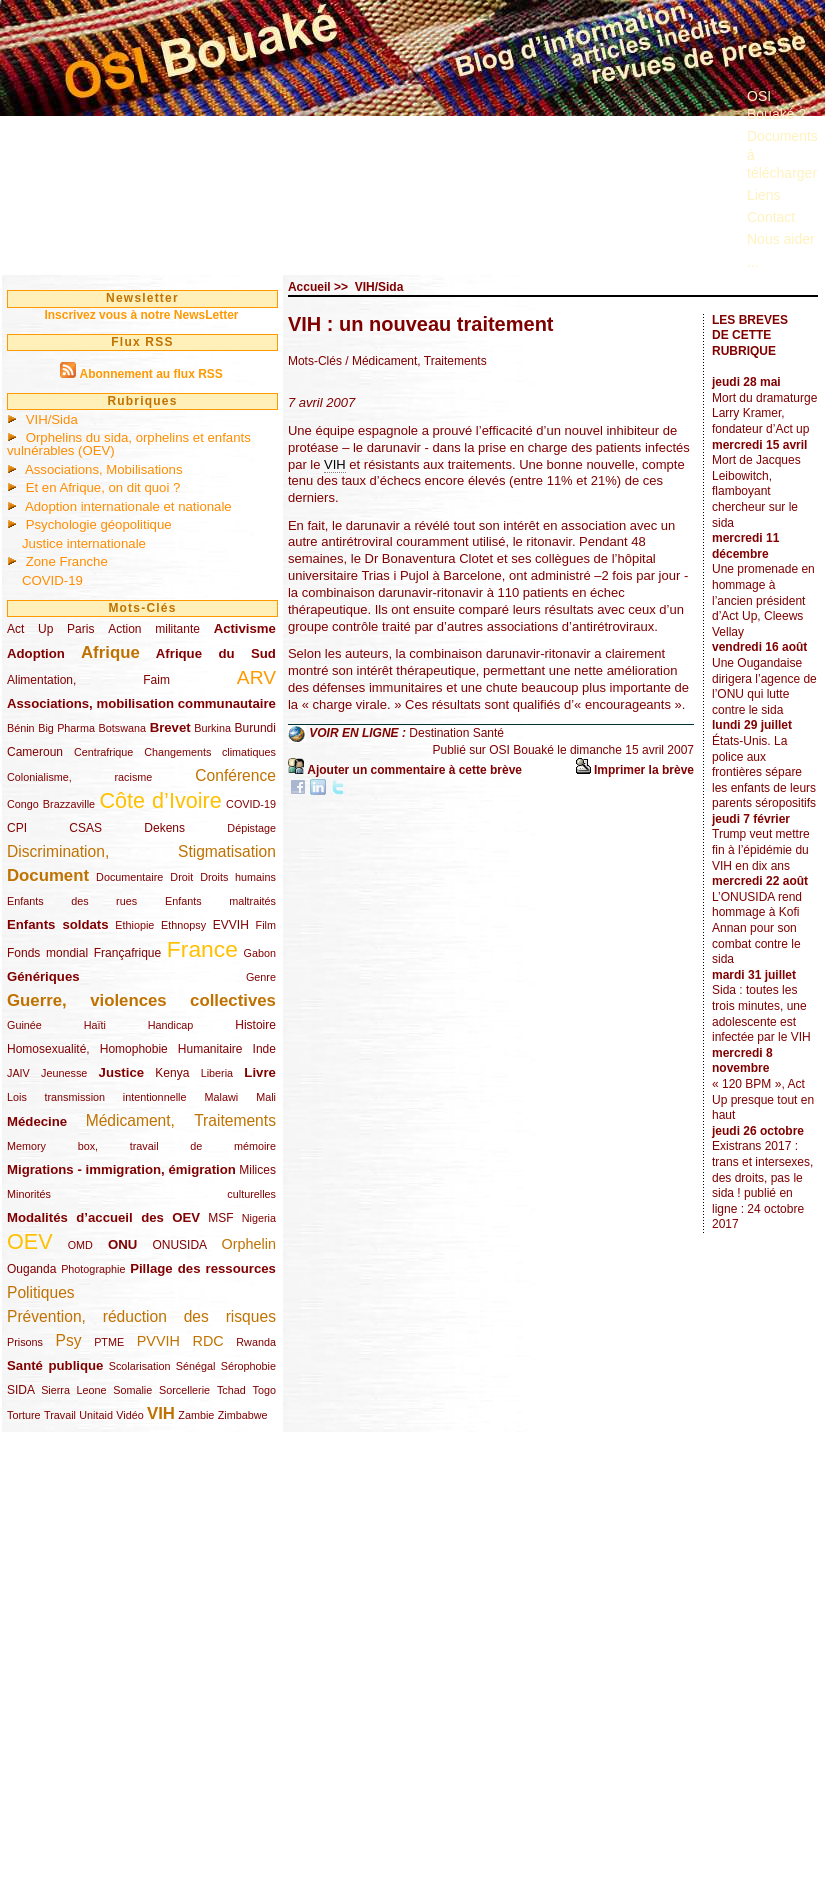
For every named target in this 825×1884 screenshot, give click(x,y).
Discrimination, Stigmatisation (141, 851)
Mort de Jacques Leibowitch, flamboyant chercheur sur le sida (756, 491)
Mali (266, 1097)
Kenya (172, 1073)
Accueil (309, 287)
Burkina (212, 728)
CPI (17, 828)
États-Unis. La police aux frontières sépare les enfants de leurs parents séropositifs (764, 772)
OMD (80, 1245)
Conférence (235, 775)
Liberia (217, 1073)
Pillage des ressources (203, 1268)
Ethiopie (134, 925)
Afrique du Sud (216, 653)
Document (48, 875)
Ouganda (31, 1269)
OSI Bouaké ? (776, 105)
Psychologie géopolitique (99, 524)
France (202, 949)
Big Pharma (66, 728)
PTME (109, 1342)
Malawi (221, 1097)
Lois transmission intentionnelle (96, 1097)
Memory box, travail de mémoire (141, 1146)
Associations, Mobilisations (104, 469)
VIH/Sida (52, 419)
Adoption (36, 653)
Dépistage (251, 828)
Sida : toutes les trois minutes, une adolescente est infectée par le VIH (761, 1013)
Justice (121, 1072)
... (753, 262)
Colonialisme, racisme (79, 777)
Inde (264, 1049)
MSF (220, 1218)
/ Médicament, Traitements (415, 361)
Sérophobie (248, 1366)
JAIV (18, 1073)
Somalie (132, 1390)
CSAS (85, 828)
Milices (257, 1170)
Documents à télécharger (782, 154)
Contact (771, 217)
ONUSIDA (179, 1245)
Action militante (154, 629)
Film (266, 925)
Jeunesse (64, 1073)
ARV (256, 677)
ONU (122, 1244)
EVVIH (231, 925)
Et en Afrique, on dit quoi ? (103, 487)
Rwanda (256, 1342)
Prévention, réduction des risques (141, 1316)
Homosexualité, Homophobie (87, 1049)
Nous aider (781, 239)
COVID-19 (52, 580)
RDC (208, 1341)
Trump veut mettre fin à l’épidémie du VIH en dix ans (761, 849)
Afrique (110, 652)
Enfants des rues (72, 901)
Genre (261, 977)
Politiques (41, 1292)
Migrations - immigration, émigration (121, 1169)
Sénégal (196, 1366)
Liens (763, 195)
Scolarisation (140, 1366)
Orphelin (249, 1244)
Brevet (170, 727)
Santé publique (55, 1365)
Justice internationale (84, 543)
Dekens (164, 828)
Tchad (231, 1390)
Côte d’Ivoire (160, 800)
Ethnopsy (183, 925)
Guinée (24, 1025)
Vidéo (129, 1415)
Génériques (43, 976)
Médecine (37, 1121)
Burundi (255, 728)
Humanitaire (210, 1049)
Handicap (171, 1025)
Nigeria (259, 1218)
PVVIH (158, 1341)
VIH (161, 1413)
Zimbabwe (243, 1415)
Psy (69, 1340)
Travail (60, 1415)
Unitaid (96, 1415)
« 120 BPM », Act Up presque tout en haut (763, 1099)
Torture (24, 1415)
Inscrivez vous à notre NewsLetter (141, 315)
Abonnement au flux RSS (150, 374)
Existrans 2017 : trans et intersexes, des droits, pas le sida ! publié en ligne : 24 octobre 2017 (762, 1185)
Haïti (95, 1025)
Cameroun (35, 752)
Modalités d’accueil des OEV (103, 1217)
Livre (260, 1072)
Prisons (25, 1342)
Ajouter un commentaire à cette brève (414, 770)
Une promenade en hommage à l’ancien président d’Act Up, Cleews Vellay (763, 600)
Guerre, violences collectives (141, 1000)
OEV (30, 1241)
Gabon (260, 953)
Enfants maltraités (220, 901)
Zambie (196, 1415)
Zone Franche (67, 561)
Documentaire (129, 877)
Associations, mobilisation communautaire (141, 703)
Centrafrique (103, 752)
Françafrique (127, 953)
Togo (263, 1390)
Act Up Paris (50, 629)
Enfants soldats (58, 924)
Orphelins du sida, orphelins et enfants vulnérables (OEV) (129, 444)
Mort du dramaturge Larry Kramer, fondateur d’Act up (764, 413)
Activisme (245, 628)
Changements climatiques (210, 752)
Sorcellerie (184, 1390)
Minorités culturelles (141, 1194)
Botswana (122, 728)
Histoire (255, 1025)
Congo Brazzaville (51, 804)
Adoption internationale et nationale (128, 506)
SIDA (20, 1390)
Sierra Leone (73, 1390)
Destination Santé (456, 733)
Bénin (21, 728)
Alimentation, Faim (88, 680)
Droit (181, 877)
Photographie (93, 1269)
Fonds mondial (47, 953)
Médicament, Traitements (181, 1120)
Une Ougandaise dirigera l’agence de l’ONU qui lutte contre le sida (764, 686)
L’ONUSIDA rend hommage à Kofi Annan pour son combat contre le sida (757, 928)
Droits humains (238, 877)
